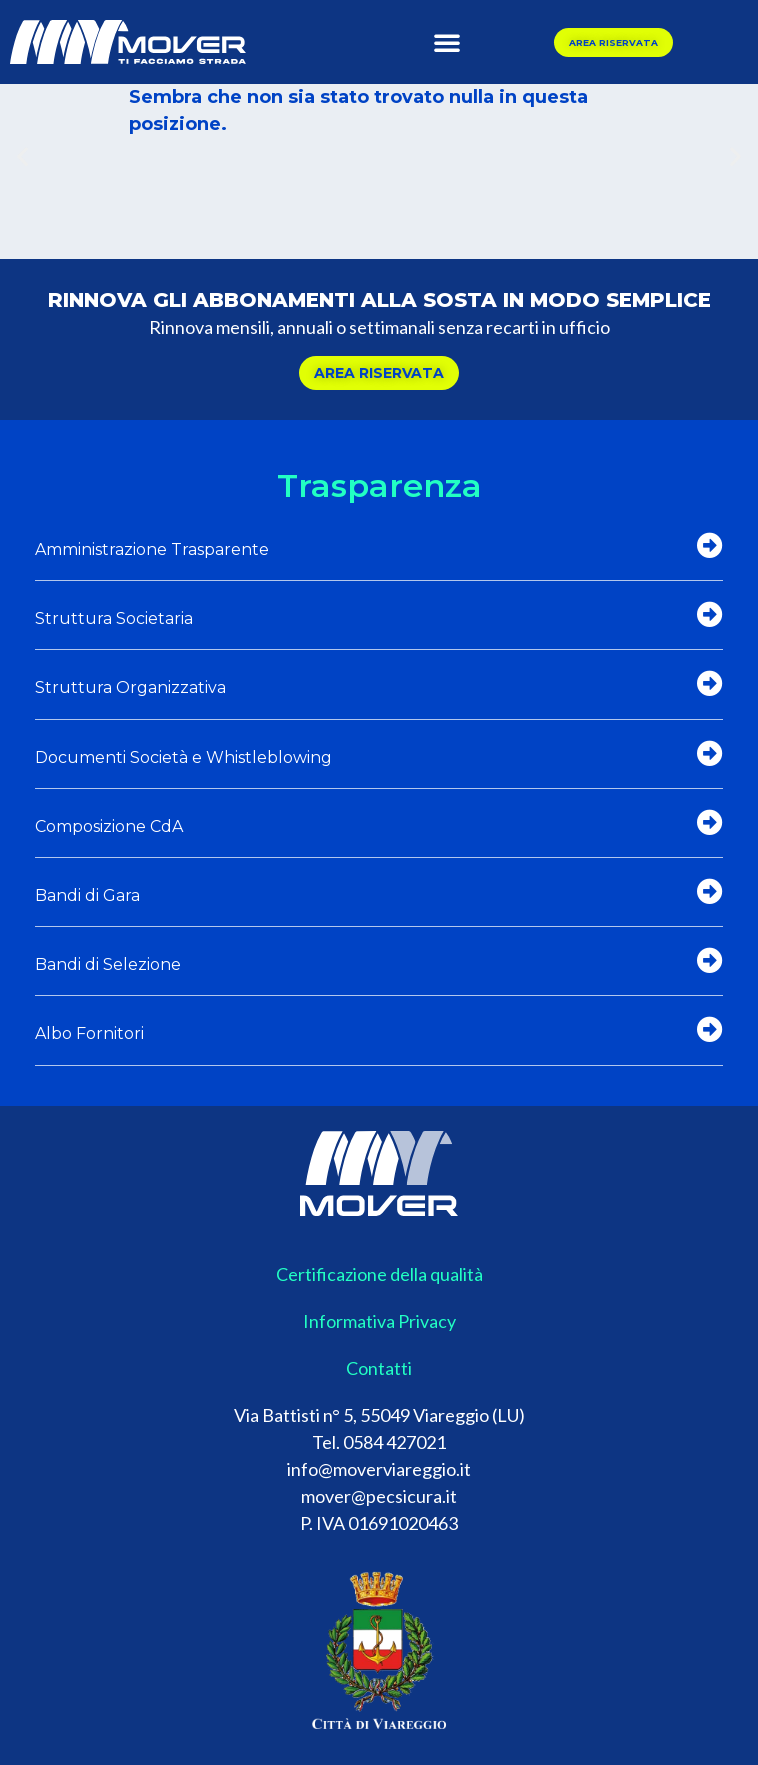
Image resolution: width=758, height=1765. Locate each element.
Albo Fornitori (89, 1033)
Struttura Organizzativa (130, 687)
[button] (447, 42)
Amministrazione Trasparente (152, 549)
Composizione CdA (109, 826)
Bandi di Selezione (108, 964)
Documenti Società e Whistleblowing (183, 757)
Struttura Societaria (114, 618)
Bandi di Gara (87, 895)
